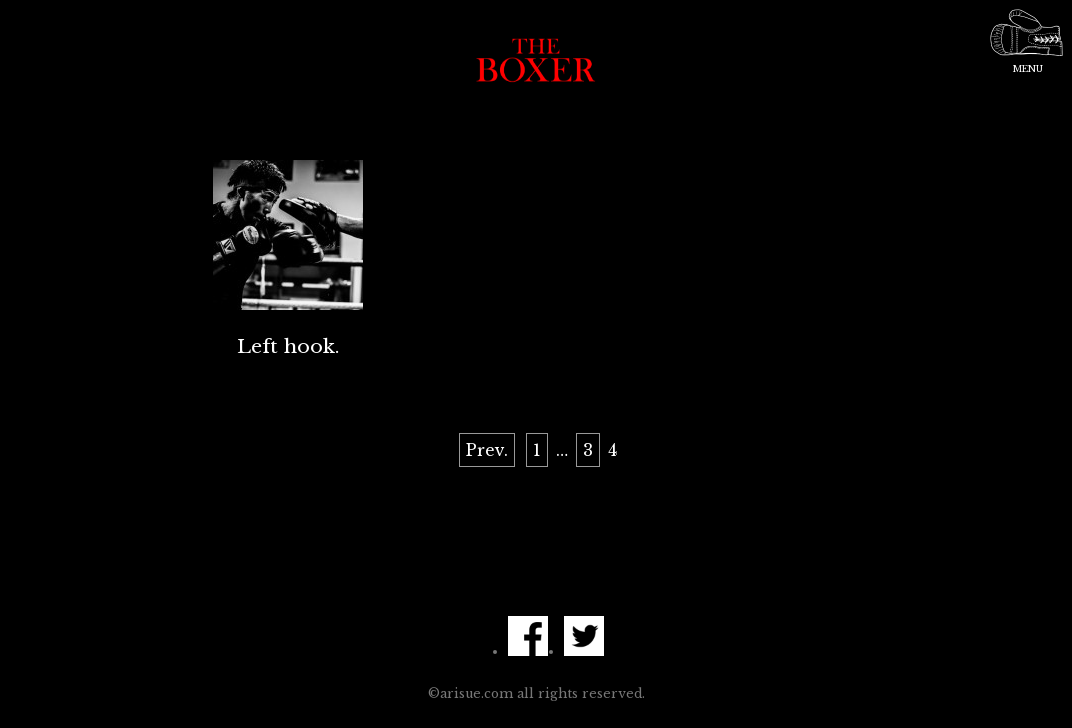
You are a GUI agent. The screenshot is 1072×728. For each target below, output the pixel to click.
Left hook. (288, 346)
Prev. (487, 450)
